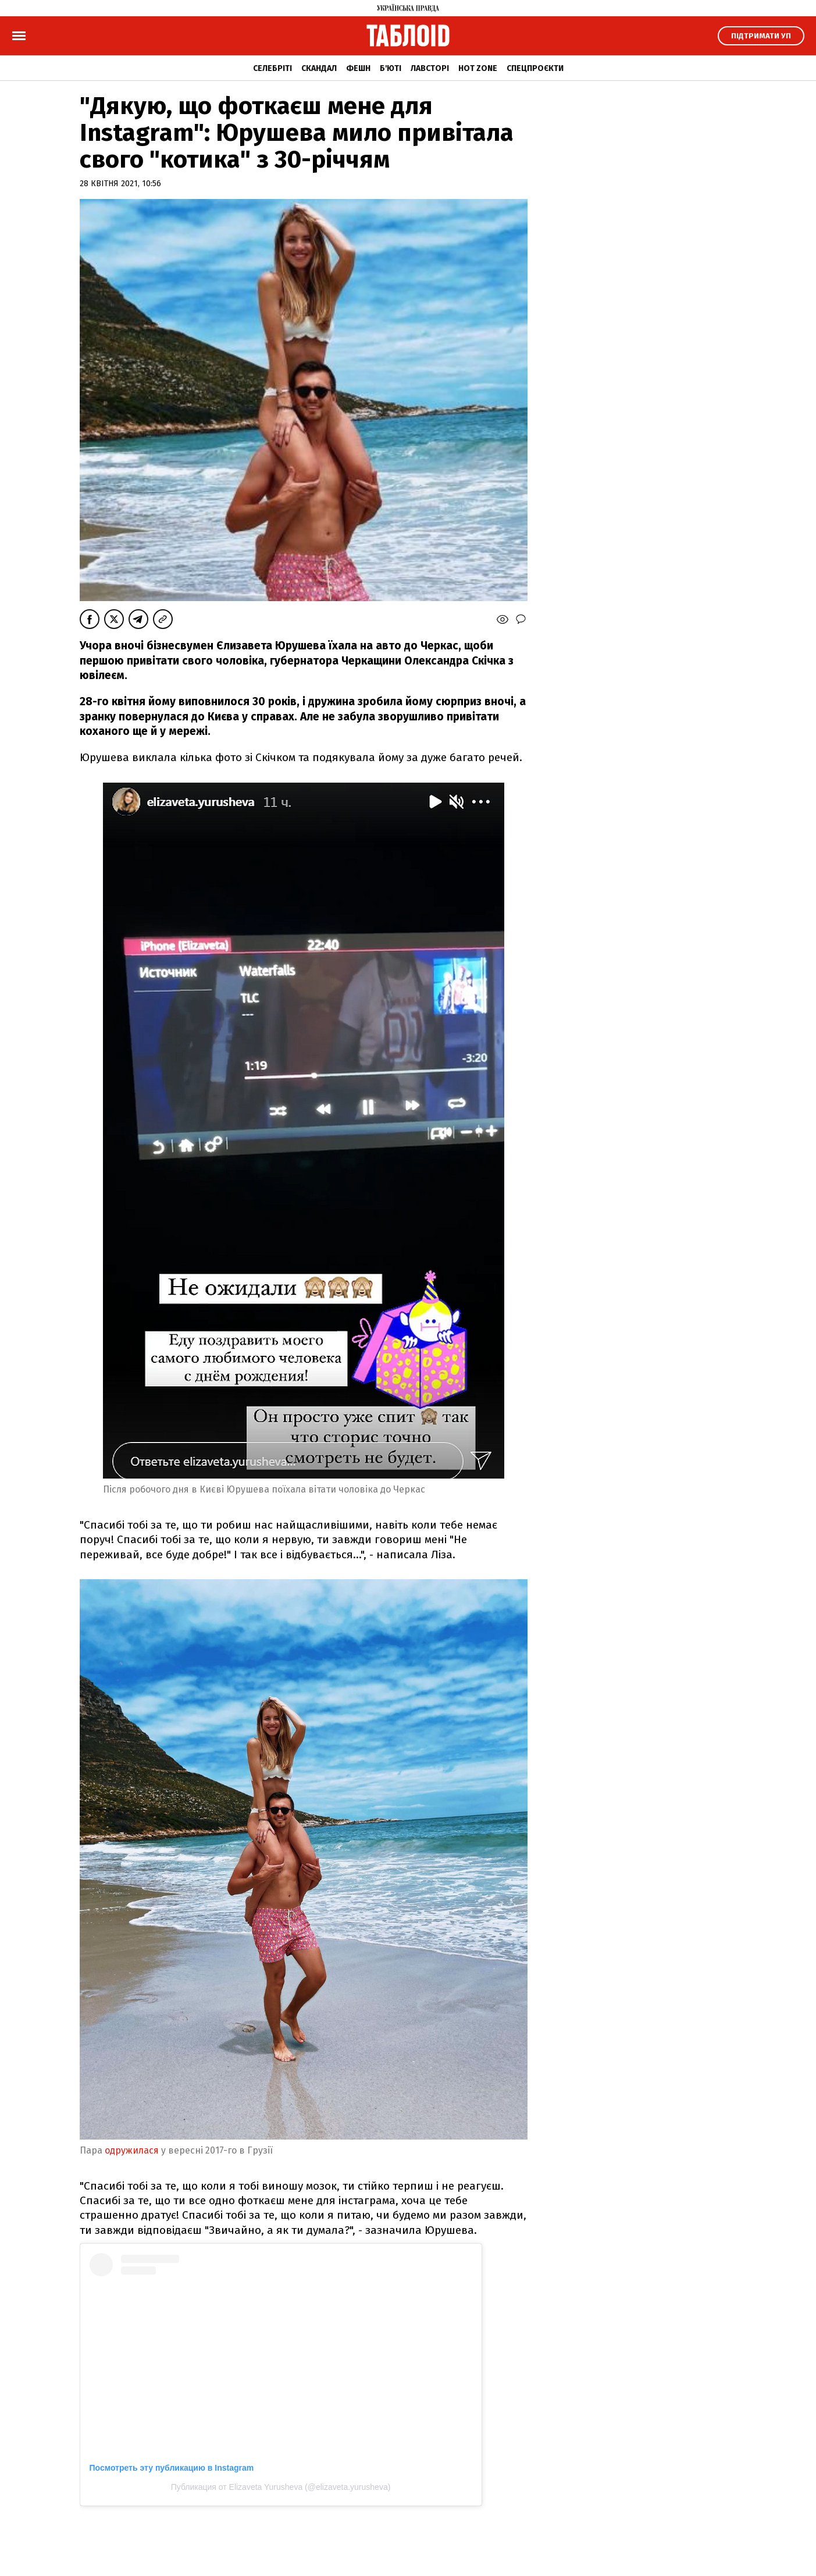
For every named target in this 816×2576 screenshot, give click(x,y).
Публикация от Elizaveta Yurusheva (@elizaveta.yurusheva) (281, 2487)
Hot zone (477, 68)
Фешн (358, 68)
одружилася (132, 2150)
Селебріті (272, 68)
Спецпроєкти (535, 68)
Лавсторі (430, 68)
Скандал (319, 68)
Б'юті (390, 68)
